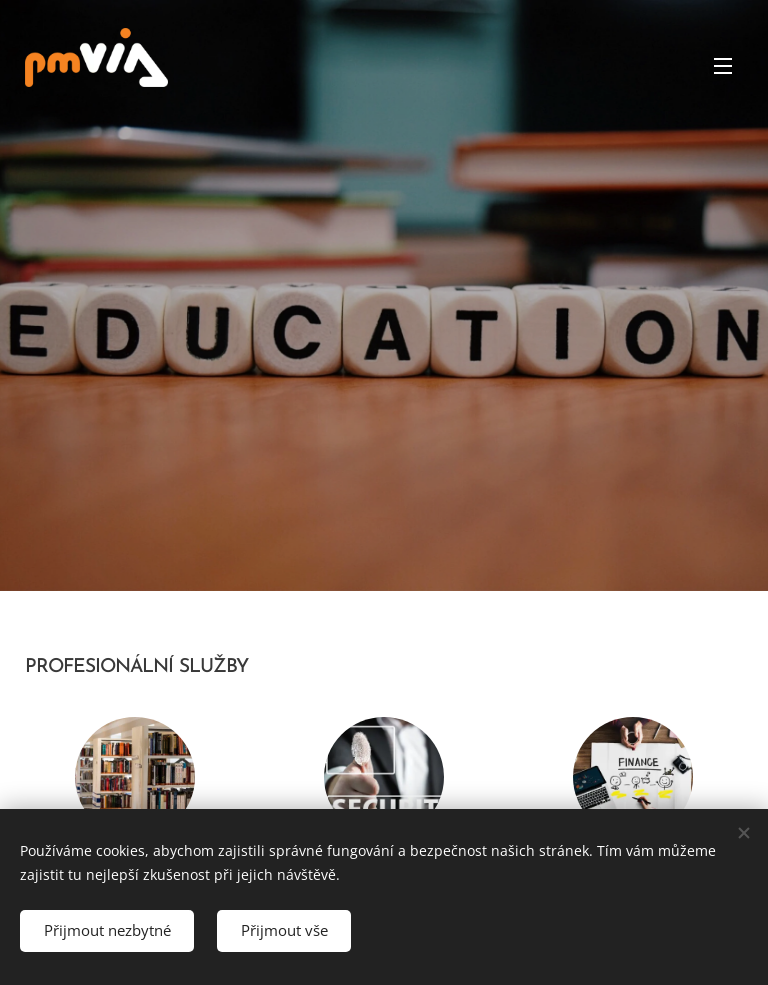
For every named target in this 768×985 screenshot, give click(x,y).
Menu (723, 66)
